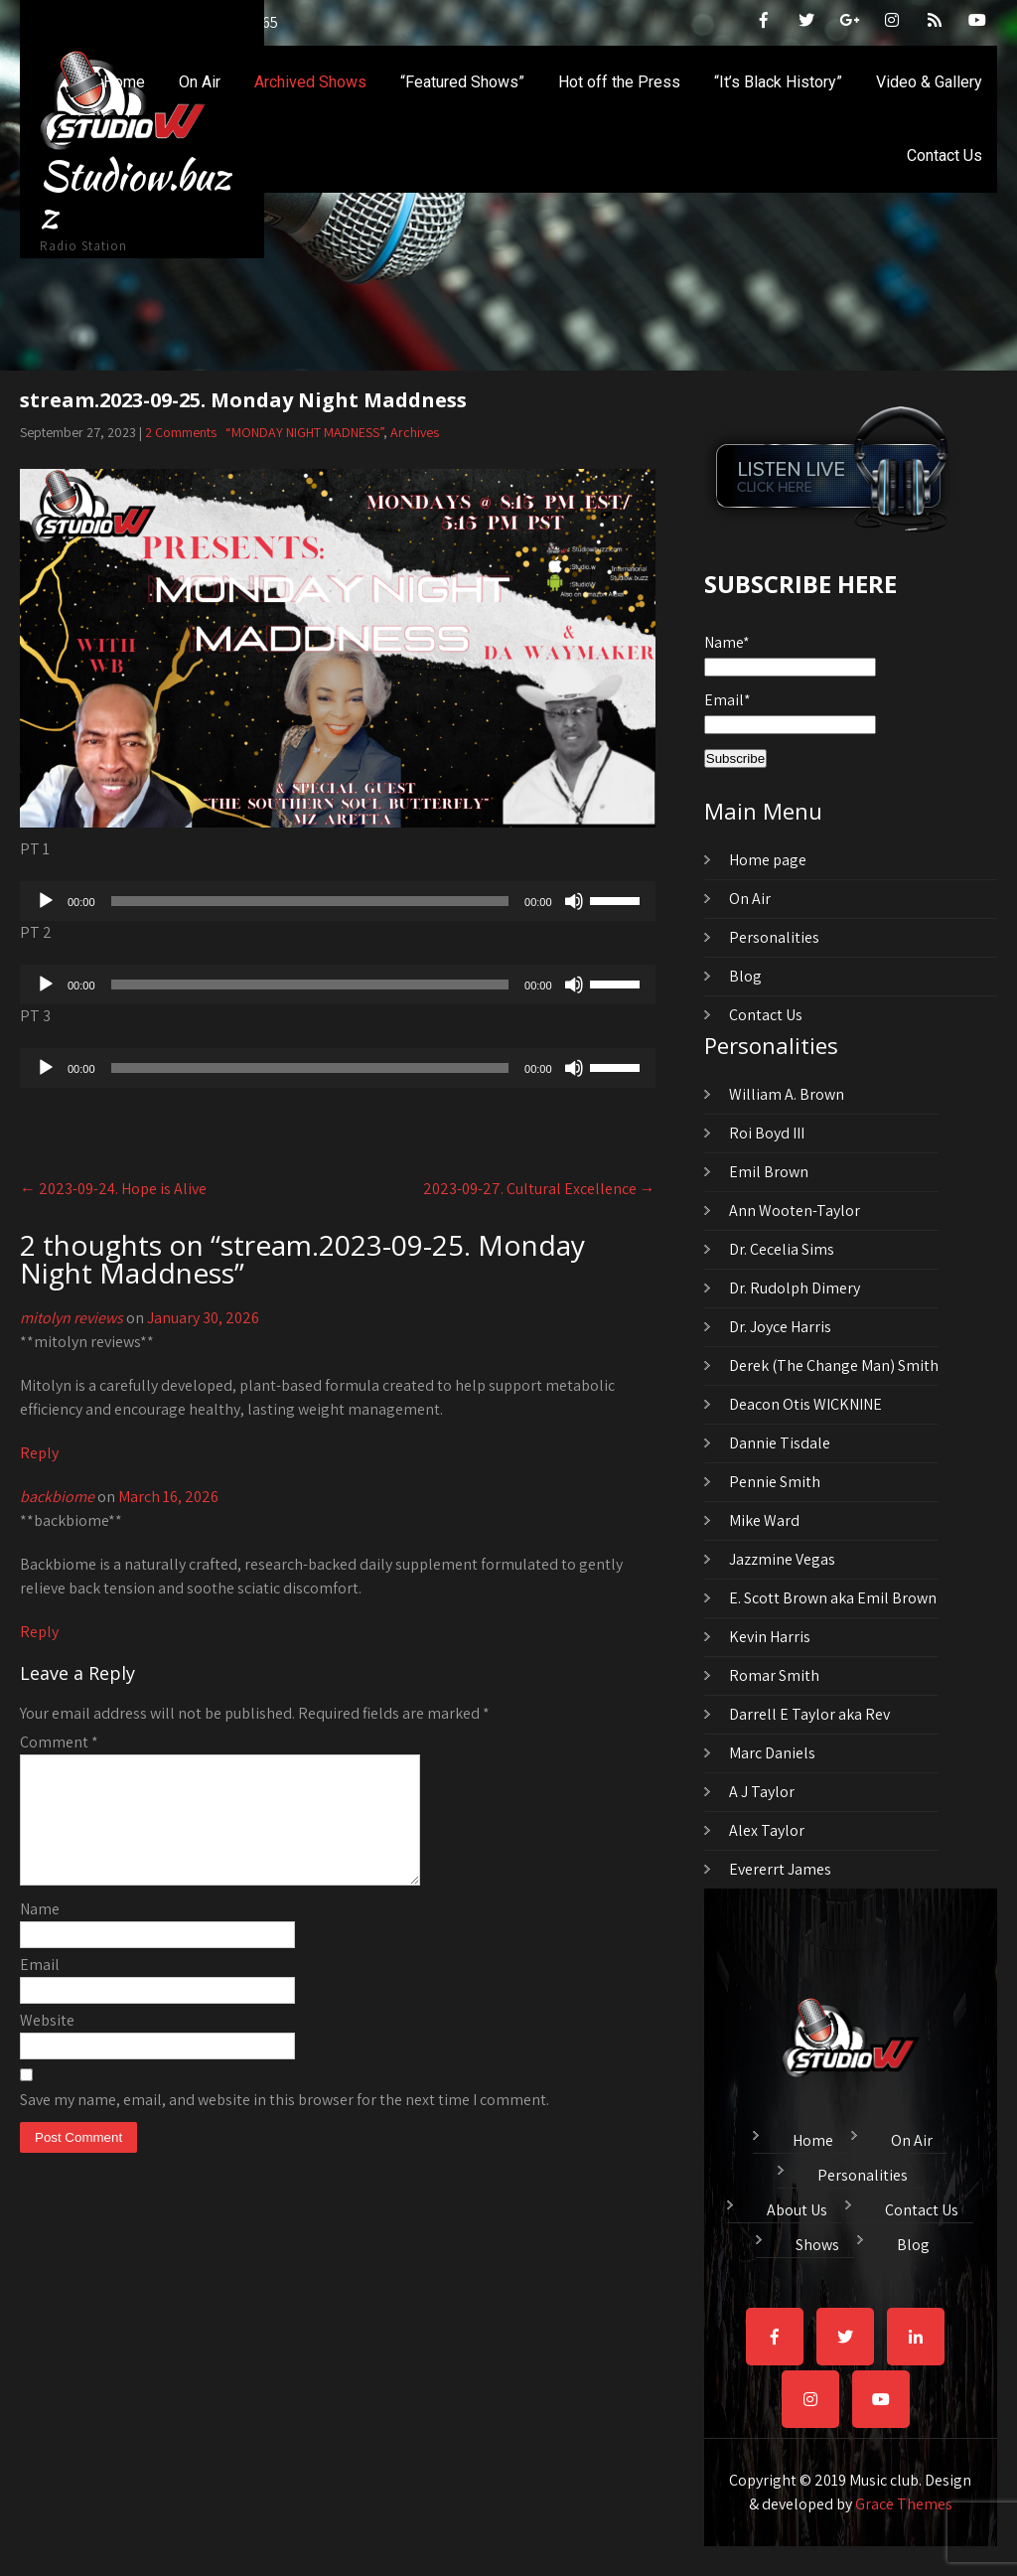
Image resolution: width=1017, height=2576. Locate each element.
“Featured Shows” (462, 82)
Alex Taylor (766, 1830)
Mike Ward (764, 1520)
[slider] (310, 901)
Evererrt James (780, 1869)
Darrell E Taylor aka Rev (809, 1714)
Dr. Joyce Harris (780, 1326)
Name (40, 1932)
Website (47, 2044)
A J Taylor (762, 1791)
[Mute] (574, 901)
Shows (817, 2242)
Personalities (774, 937)
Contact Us (944, 155)
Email (40, 1988)
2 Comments (181, 432)
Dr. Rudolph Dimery (794, 1288)
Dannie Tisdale (779, 1443)
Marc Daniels (772, 1753)
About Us (797, 2207)
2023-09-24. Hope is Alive (113, 1188)
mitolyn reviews (71, 1317)
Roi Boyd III (766, 1133)
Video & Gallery (929, 82)
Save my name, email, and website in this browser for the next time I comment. (284, 2123)
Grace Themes (903, 2504)
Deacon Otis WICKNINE (805, 1404)
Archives (414, 432)
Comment (59, 1742)
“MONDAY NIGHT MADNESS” (304, 432)
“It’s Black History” (778, 82)
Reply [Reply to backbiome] (39, 1631)
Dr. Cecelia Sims (781, 1249)
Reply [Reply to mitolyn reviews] (39, 1452)
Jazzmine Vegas (782, 1559)
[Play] (46, 901)
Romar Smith (774, 1675)
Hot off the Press (619, 82)
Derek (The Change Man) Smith (834, 1365)
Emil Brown (768, 1171)
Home (124, 82)
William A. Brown (786, 1094)
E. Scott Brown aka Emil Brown (833, 1598)
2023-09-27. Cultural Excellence (539, 1188)
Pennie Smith (774, 1481)
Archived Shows (310, 82)
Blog (745, 976)
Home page (767, 859)
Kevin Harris (769, 1636)
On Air (199, 82)
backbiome (57, 1496)
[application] (337, 901)
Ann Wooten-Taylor (794, 1210)
